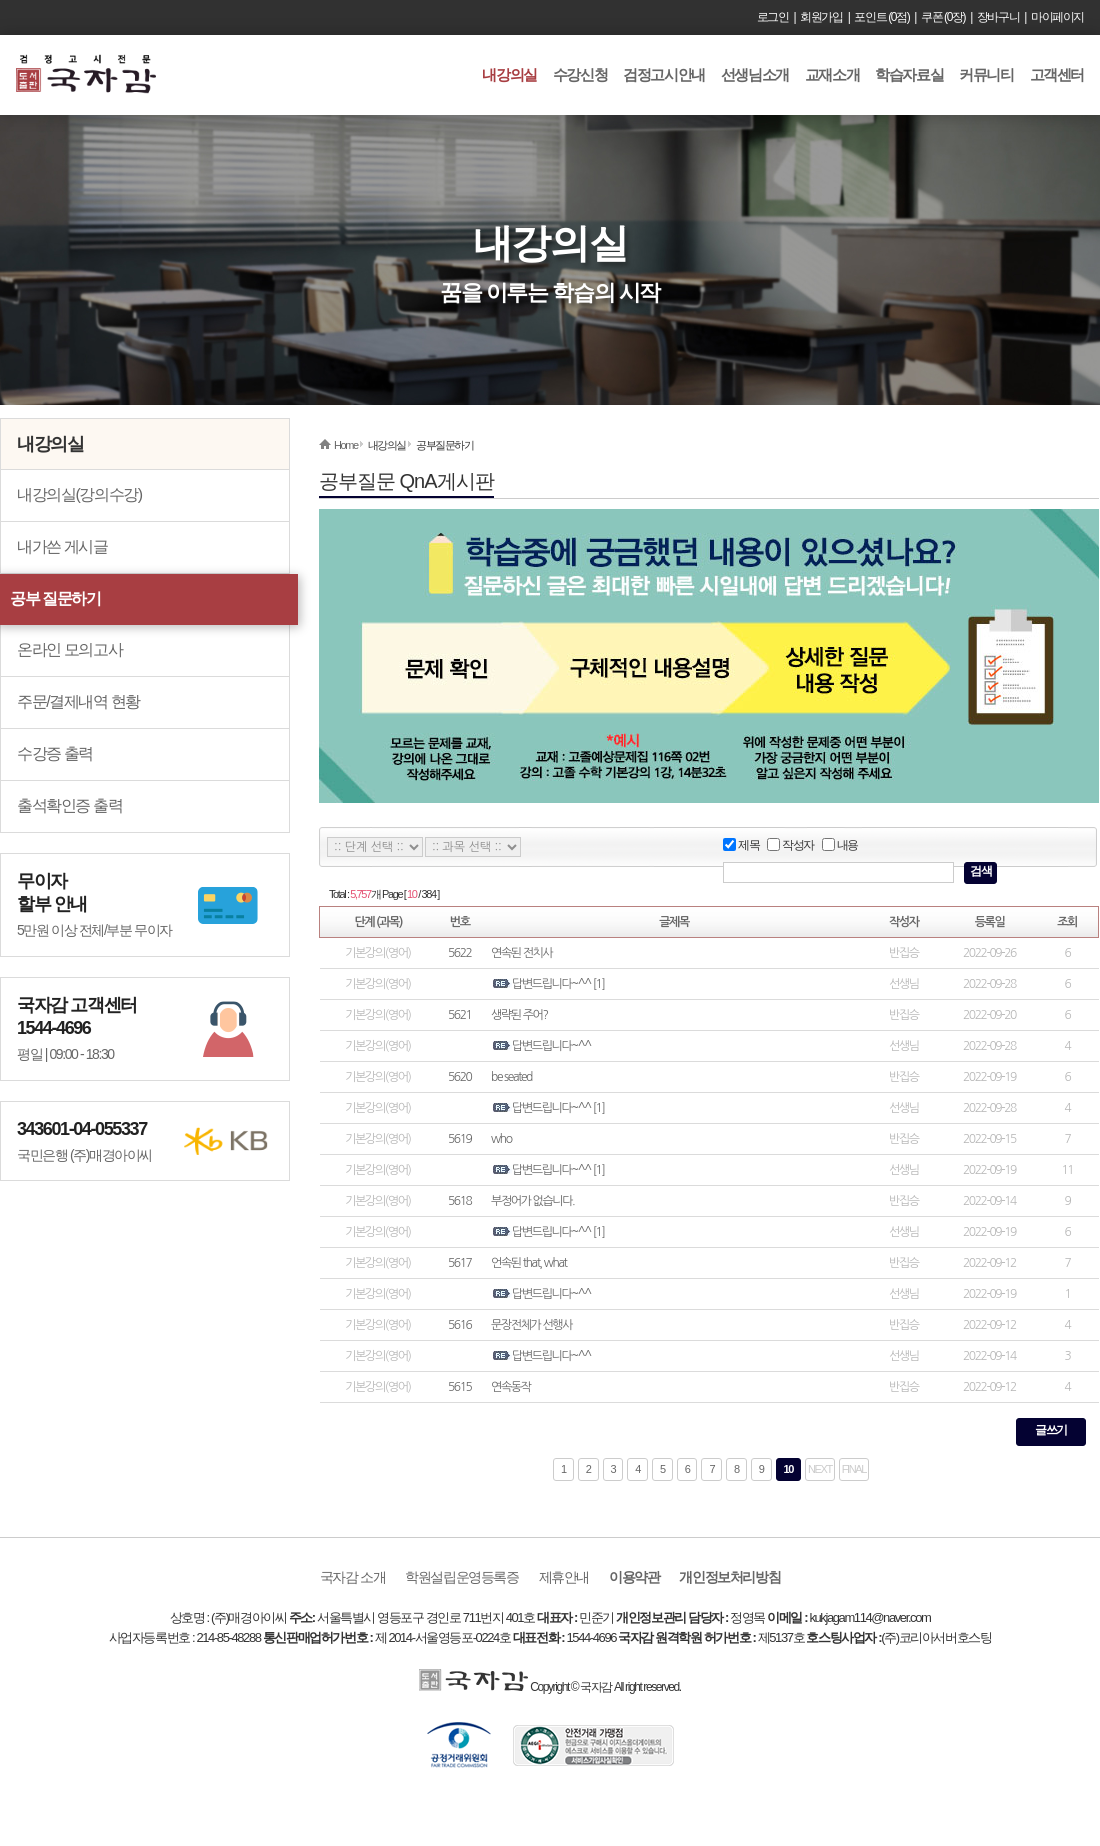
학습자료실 (909, 74)
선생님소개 (755, 74)
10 (788, 1469)
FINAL (854, 1469)
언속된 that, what (528, 1263)
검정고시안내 (664, 74)
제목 (741, 845)
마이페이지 (1057, 17)
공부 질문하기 (55, 598)
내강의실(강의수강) (79, 494)
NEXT (820, 1469)
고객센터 (1057, 74)
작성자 (790, 845)
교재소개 (832, 74)
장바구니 (998, 17)
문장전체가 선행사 (531, 1325)
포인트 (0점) (881, 17)
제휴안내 (564, 1577)
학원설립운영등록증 (461, 1577)
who (501, 1139)
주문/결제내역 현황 (78, 701)
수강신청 (580, 74)
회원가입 (821, 17)
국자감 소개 (353, 1577)
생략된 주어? (519, 1015)
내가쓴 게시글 (62, 546)
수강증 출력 (55, 753)
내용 (840, 845)
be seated (511, 1077)
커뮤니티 (986, 74)
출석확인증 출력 (69, 805)
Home (346, 445)
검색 (980, 871)
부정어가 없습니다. (532, 1201)
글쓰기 (1051, 1430)
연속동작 (511, 1387)
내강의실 (509, 74)
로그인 (773, 17)
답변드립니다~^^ (551, 984)
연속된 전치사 (521, 953)
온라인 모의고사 (69, 649)
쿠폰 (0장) (943, 17)
